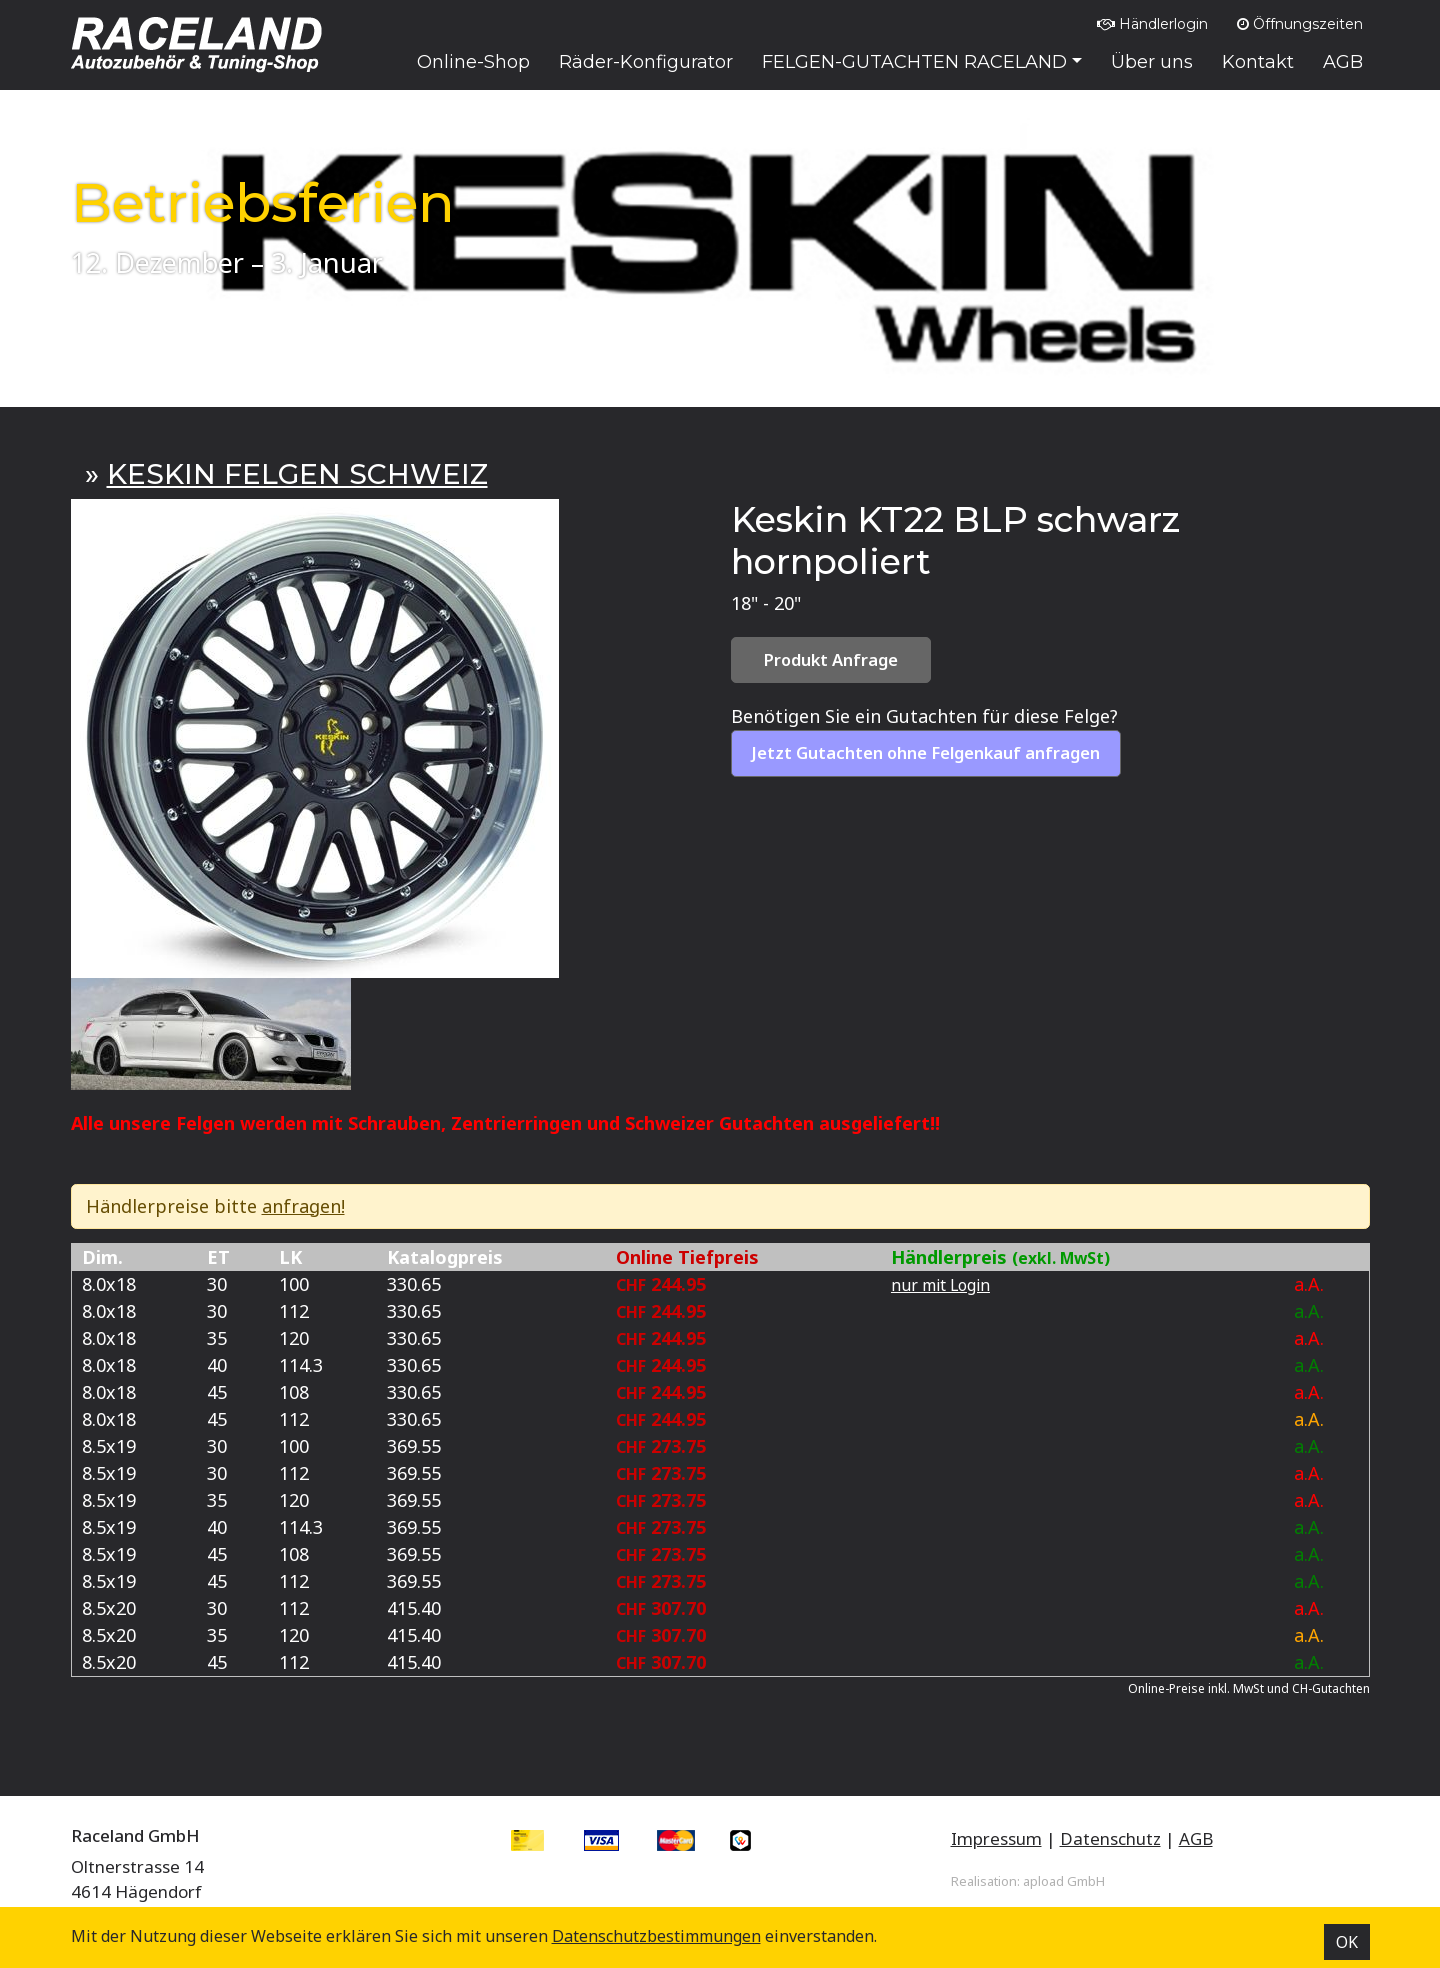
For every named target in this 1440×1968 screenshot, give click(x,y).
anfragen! (303, 1206)
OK (1347, 1942)
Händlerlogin (1152, 24)
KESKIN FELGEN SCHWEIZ (297, 474)
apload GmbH (1064, 1881)
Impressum (996, 1838)
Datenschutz (1110, 1838)
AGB (1196, 1838)
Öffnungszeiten (1300, 24)
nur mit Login (940, 1285)
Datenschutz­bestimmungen (656, 1936)
